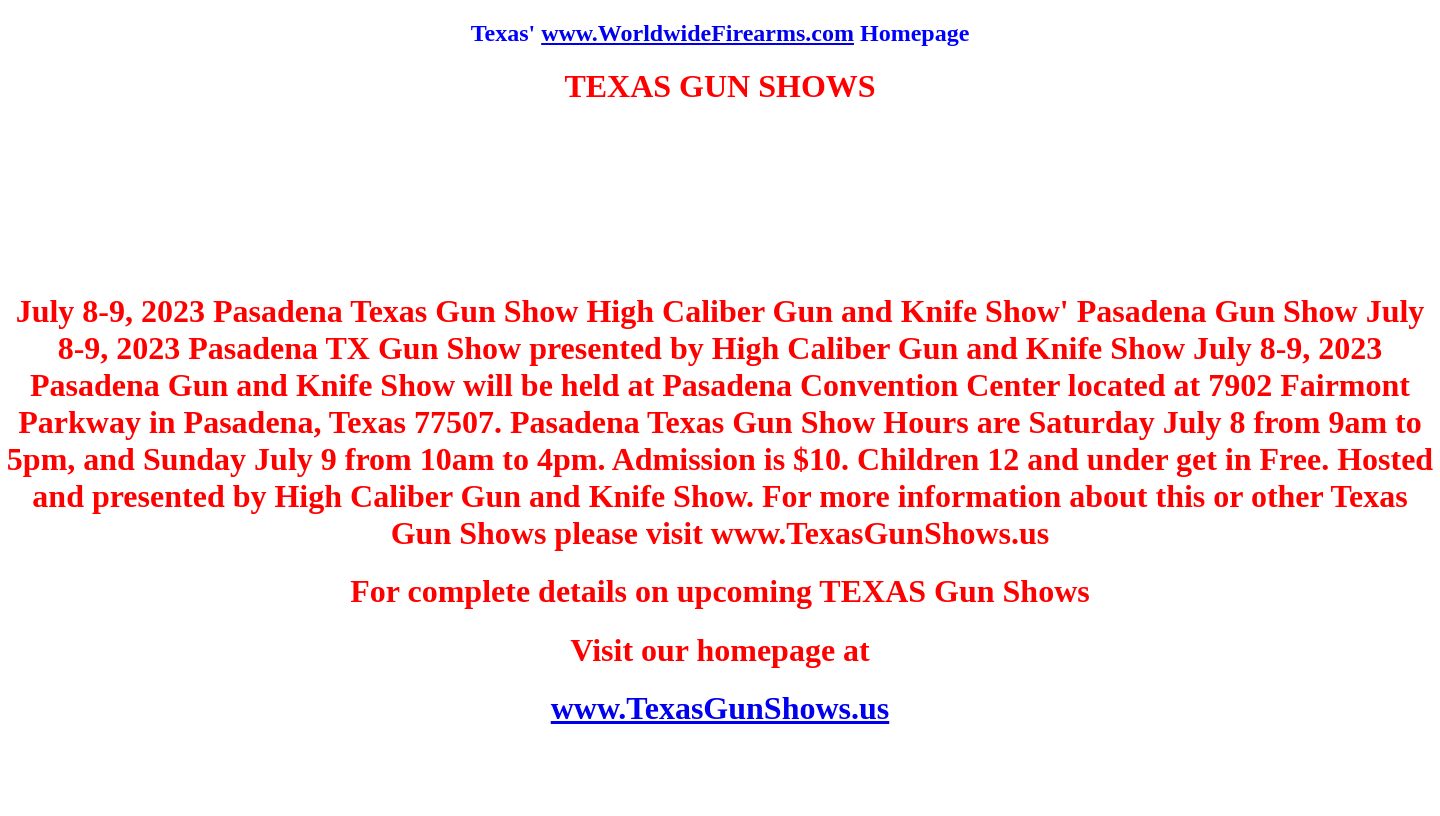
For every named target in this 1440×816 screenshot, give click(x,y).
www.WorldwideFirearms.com (697, 33)
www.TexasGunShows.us (720, 708)
